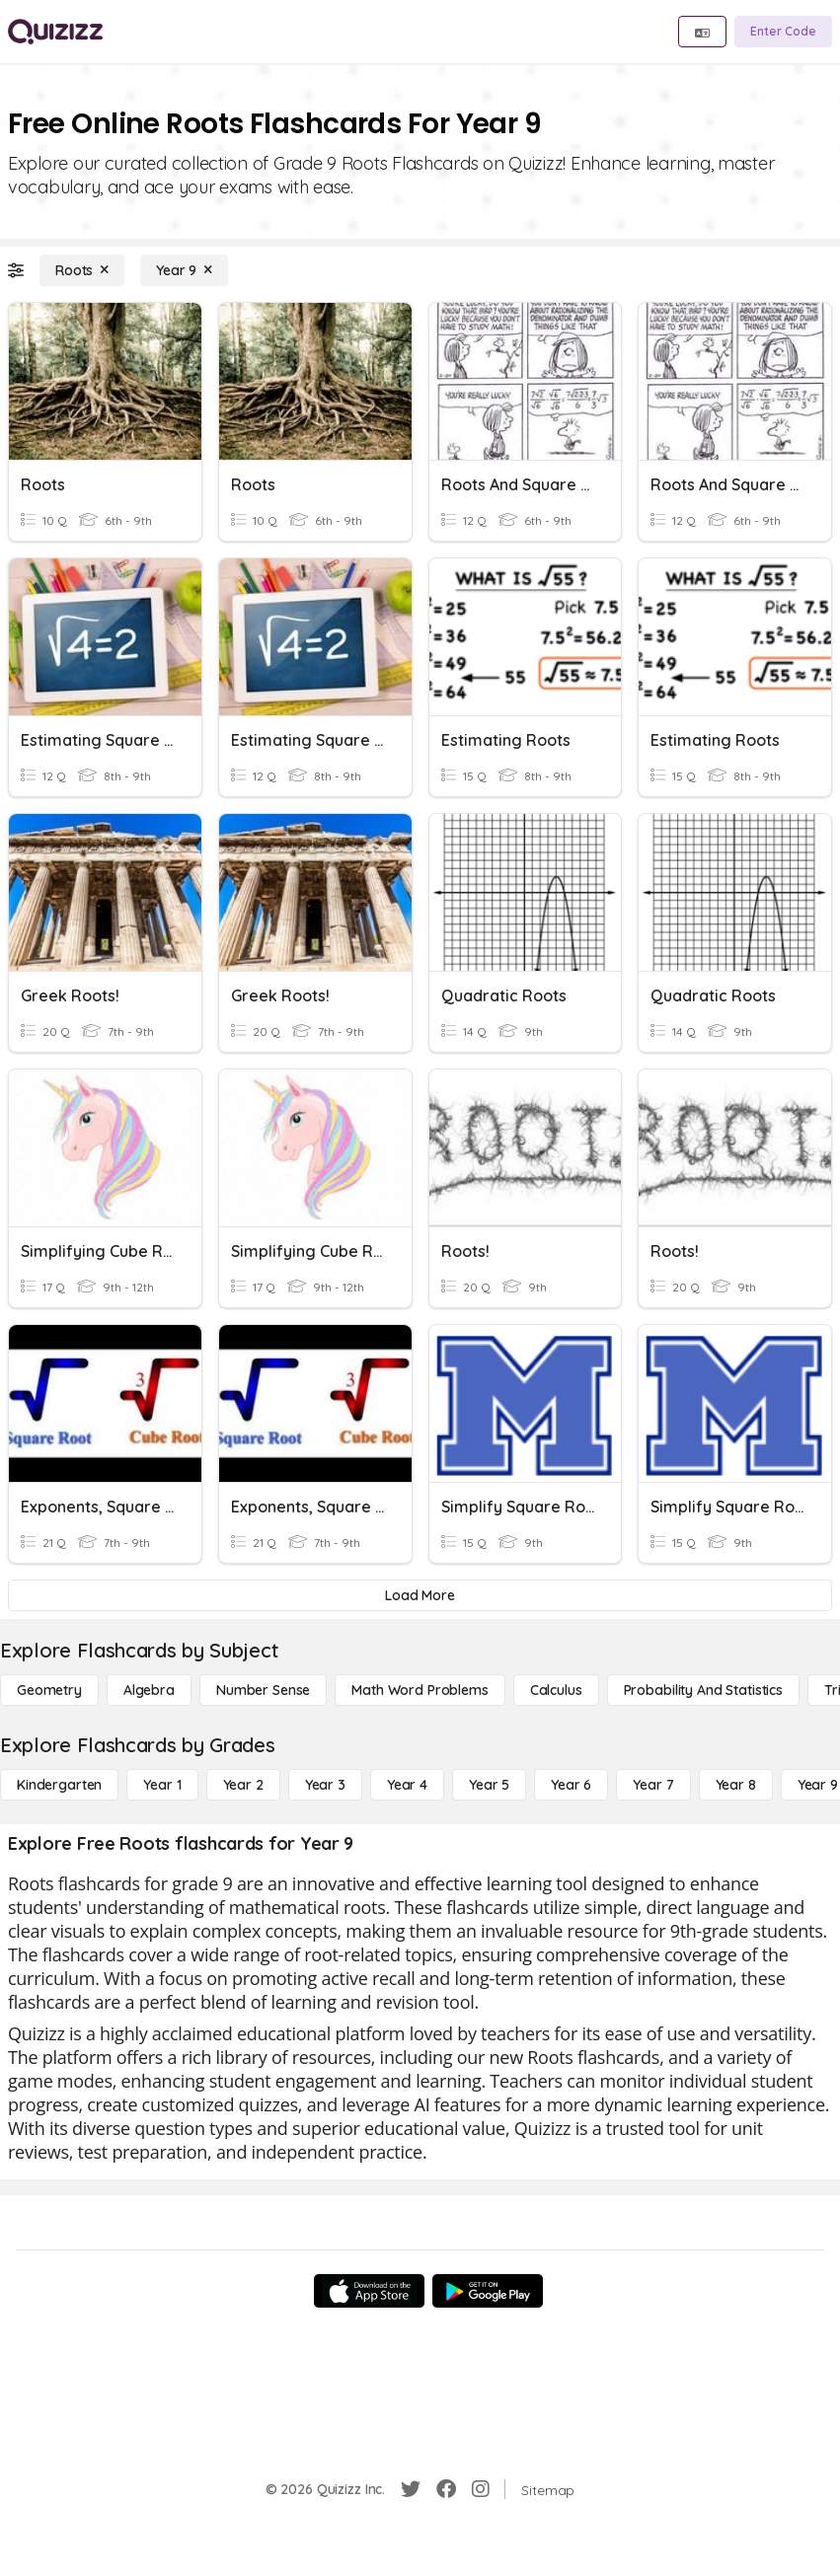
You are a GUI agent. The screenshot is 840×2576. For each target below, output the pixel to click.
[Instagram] (481, 2489)
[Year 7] (653, 1785)
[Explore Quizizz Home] (55, 31)
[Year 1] (161, 1785)
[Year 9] (184, 270)
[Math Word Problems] (419, 1690)
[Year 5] (489, 1785)
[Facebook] (446, 2489)
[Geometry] (49, 1690)
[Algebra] (149, 1690)
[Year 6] (571, 1785)
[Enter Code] (783, 31)
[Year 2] (243, 1785)
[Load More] (420, 1595)
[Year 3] (325, 1785)
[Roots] (81, 270)
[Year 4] (407, 1785)
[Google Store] (487, 2291)
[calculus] (556, 1690)
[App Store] (369, 2291)
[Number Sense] (263, 1690)
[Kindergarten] (59, 1785)
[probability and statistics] (703, 1690)
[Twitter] (410, 2489)
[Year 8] (736, 1785)
